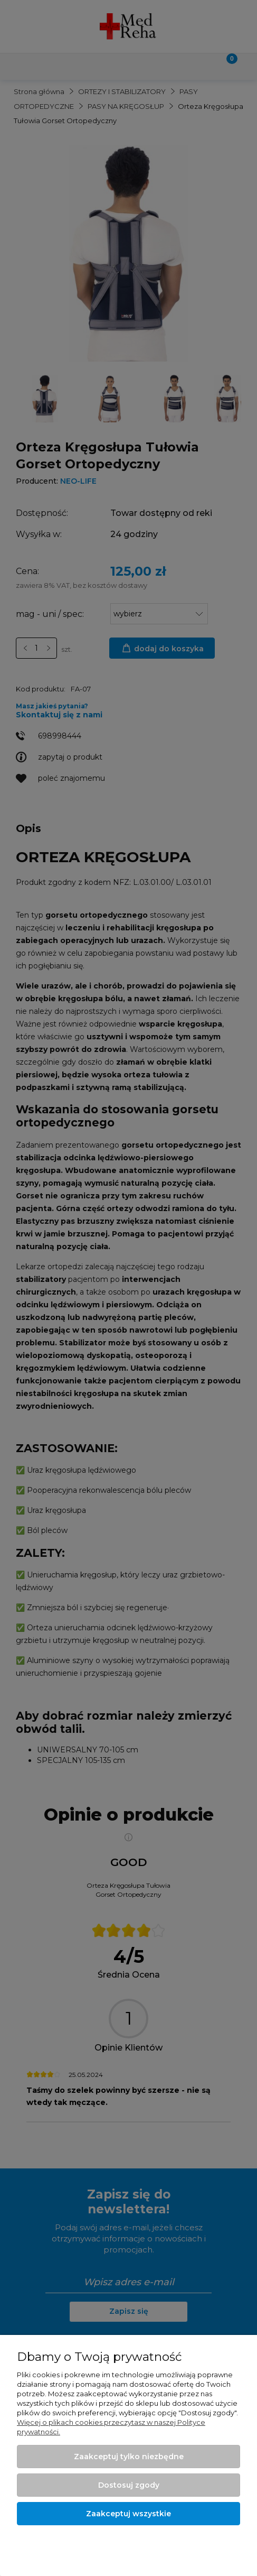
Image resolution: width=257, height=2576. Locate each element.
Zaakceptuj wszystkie (128, 2513)
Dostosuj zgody (128, 2485)
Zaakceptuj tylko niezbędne (129, 2456)
